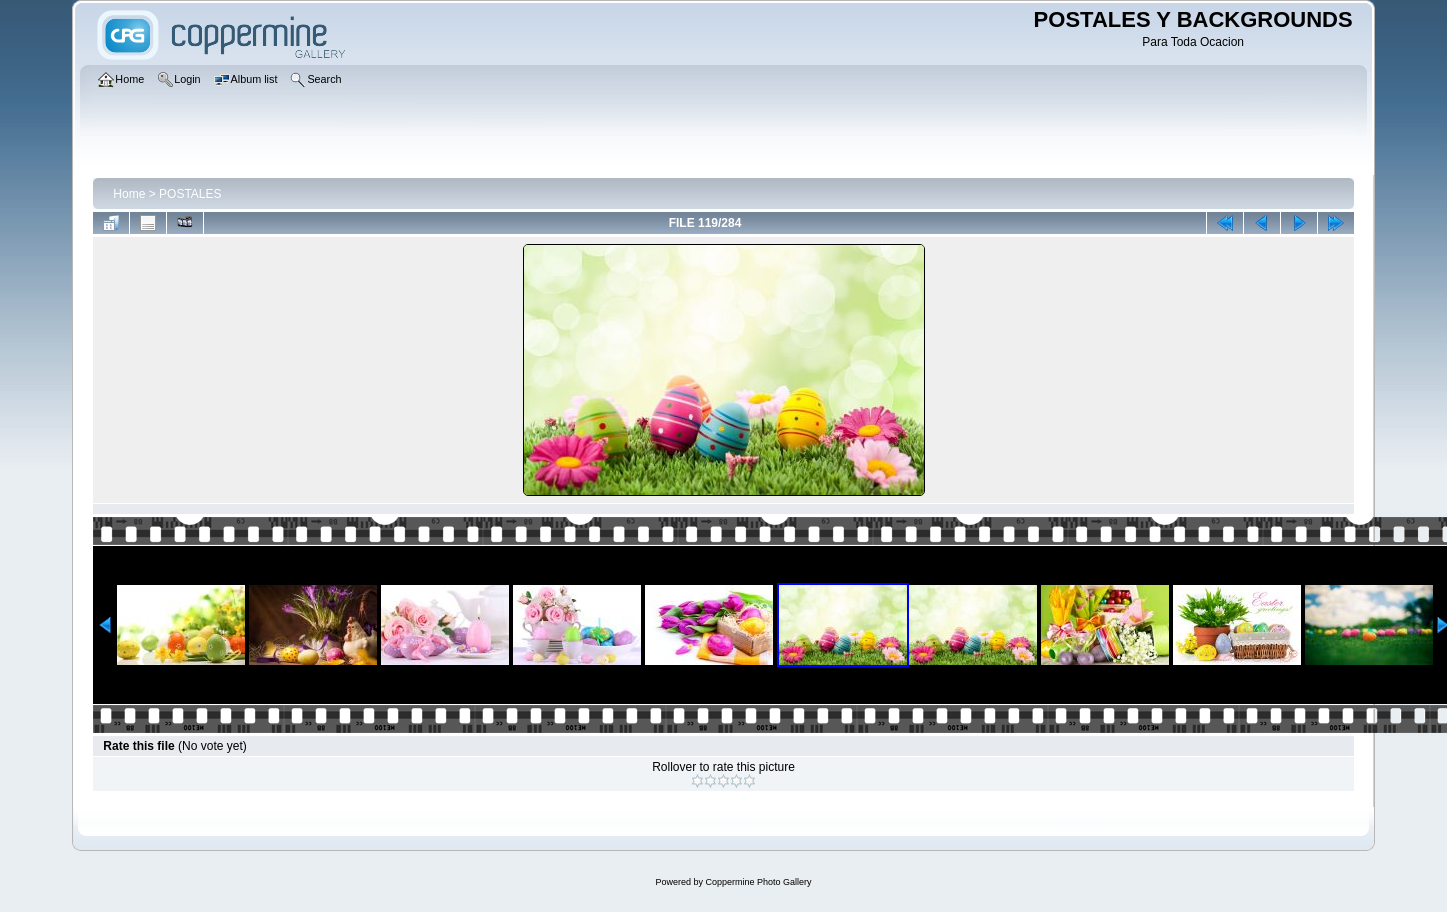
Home (129, 194)
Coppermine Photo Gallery (758, 882)
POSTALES (190, 194)
